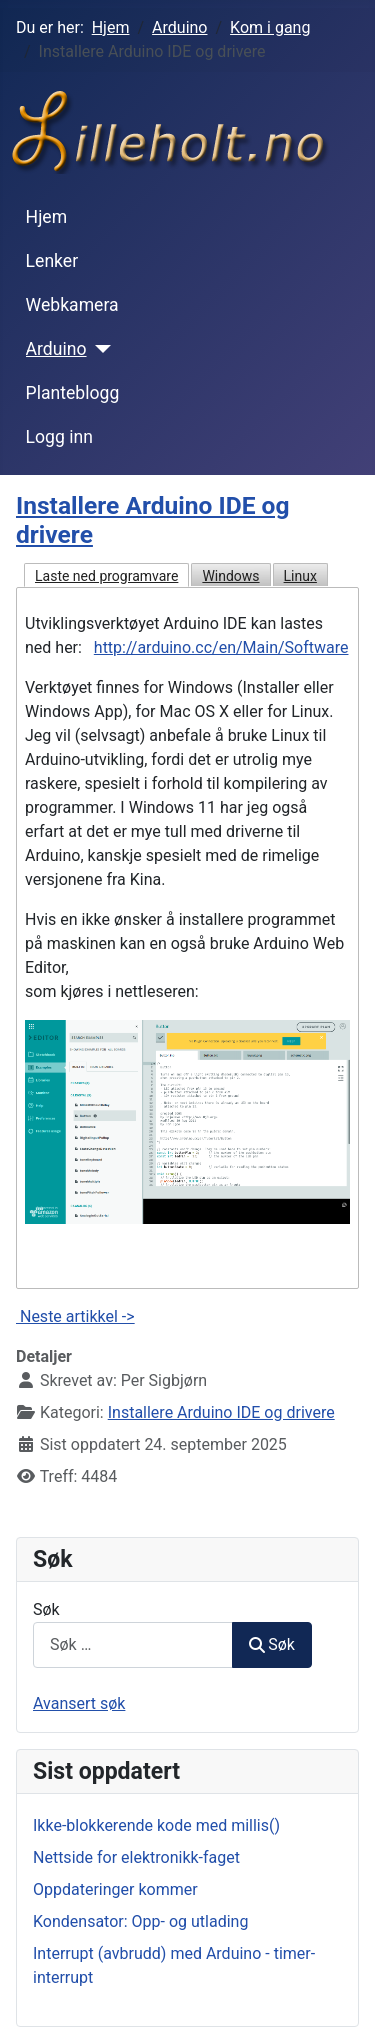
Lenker (52, 261)
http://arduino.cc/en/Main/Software (221, 647)
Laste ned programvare (106, 576)
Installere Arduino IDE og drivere (221, 1412)
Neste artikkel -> (75, 1316)
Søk (46, 1609)
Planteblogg (73, 393)
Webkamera (72, 305)
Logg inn (59, 437)
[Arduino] (99, 349)
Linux (300, 576)
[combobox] (133, 1644)
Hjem (47, 217)
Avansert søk (79, 1703)
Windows (230, 576)
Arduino (56, 349)
